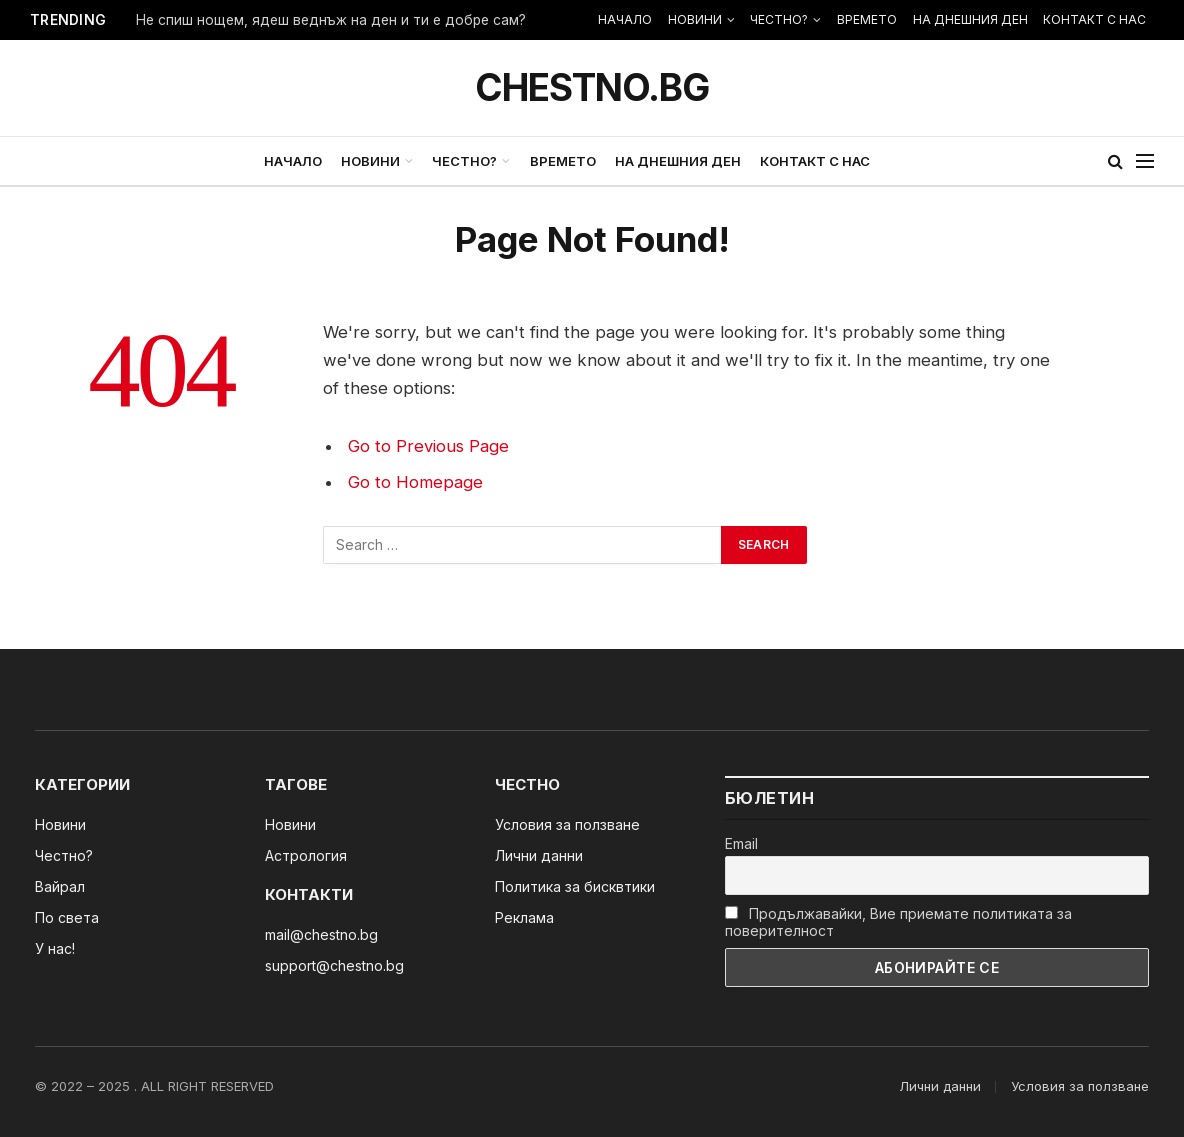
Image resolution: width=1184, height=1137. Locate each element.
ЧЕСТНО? (779, 19)
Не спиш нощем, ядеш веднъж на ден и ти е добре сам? (331, 20)
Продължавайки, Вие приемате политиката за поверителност (898, 922)
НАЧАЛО (625, 19)
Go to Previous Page (428, 446)
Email (741, 843)
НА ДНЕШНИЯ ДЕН (970, 19)
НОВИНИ (695, 19)
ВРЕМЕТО (867, 19)
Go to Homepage (415, 482)
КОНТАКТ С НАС (1094, 19)
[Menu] (1145, 161)
